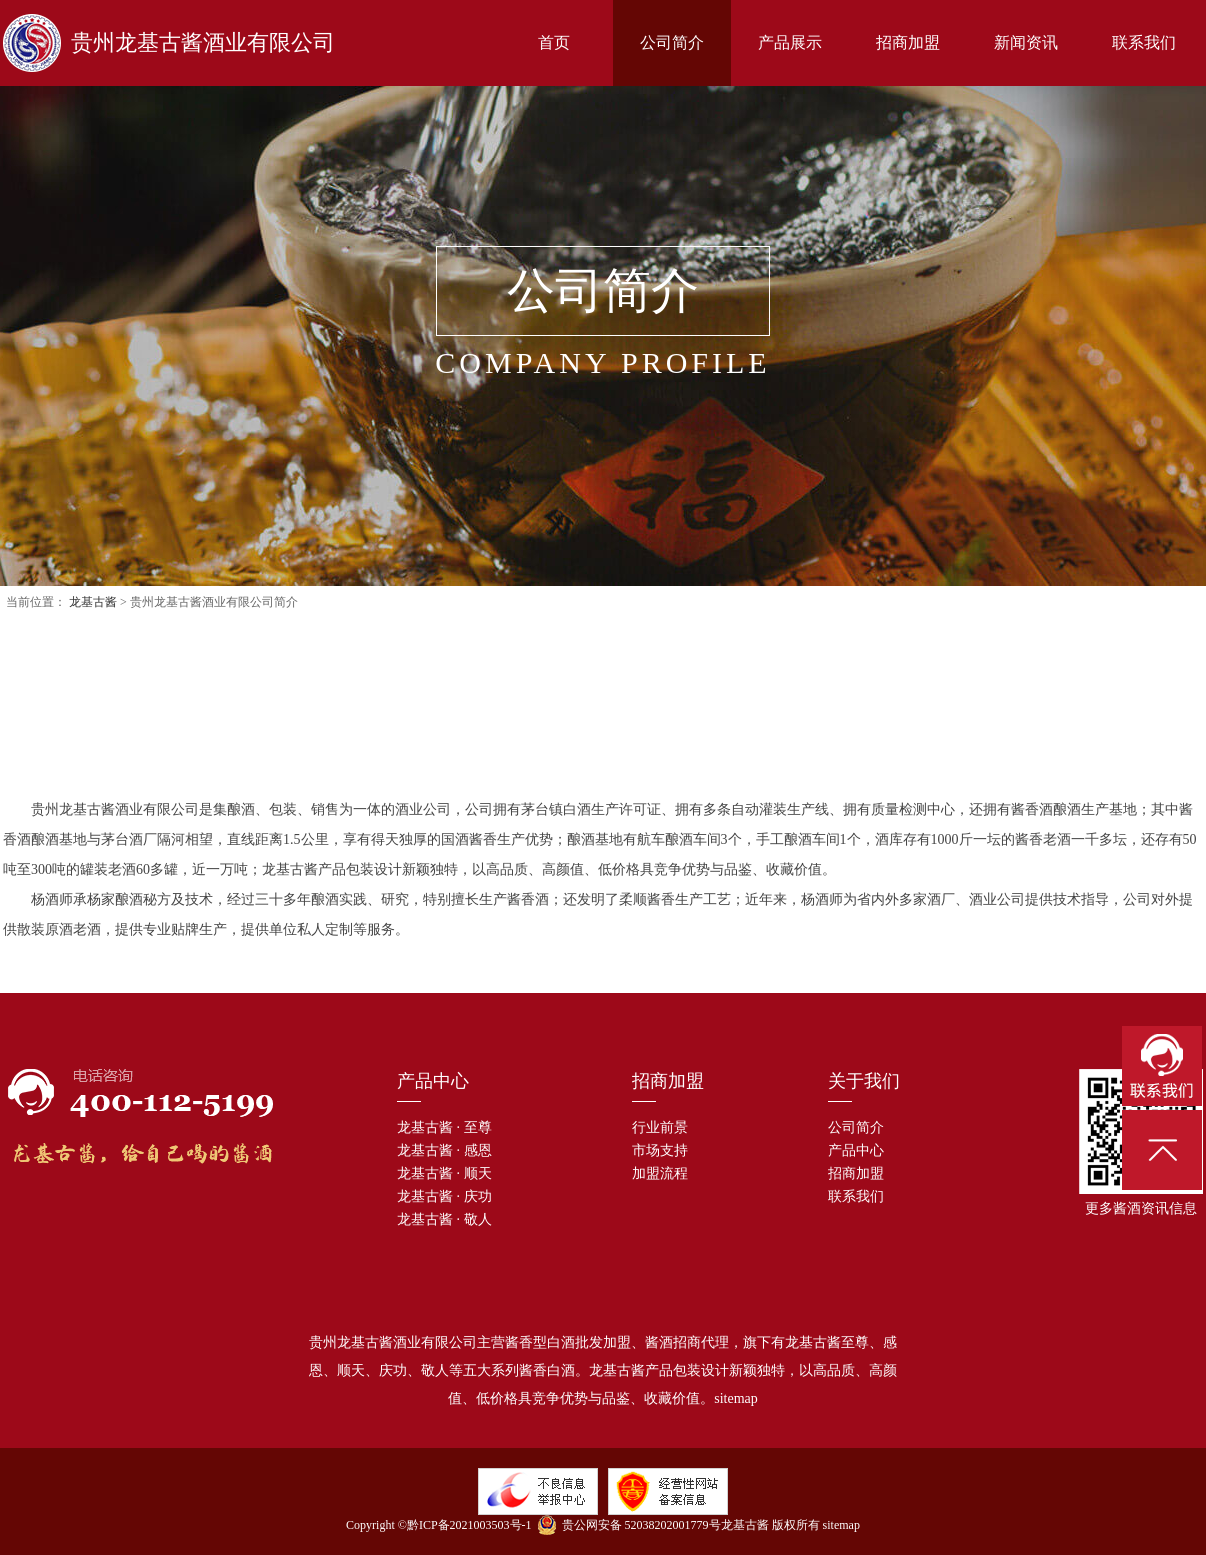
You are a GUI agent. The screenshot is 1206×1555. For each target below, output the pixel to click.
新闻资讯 (1026, 42)
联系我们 (1144, 42)
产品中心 (856, 1150)
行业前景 (660, 1127)
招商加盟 (908, 42)
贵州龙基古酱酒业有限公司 (169, 43)
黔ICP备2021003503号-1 (469, 1525)
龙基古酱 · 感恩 (444, 1150)
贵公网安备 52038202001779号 (629, 1525)
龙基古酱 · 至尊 (444, 1127)
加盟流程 (660, 1173)
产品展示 (790, 42)
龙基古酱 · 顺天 (444, 1173)
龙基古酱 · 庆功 (444, 1196)
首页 (554, 42)
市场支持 (660, 1150)
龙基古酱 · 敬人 (444, 1219)
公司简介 (672, 42)
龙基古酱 (93, 602)
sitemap (736, 1398)
